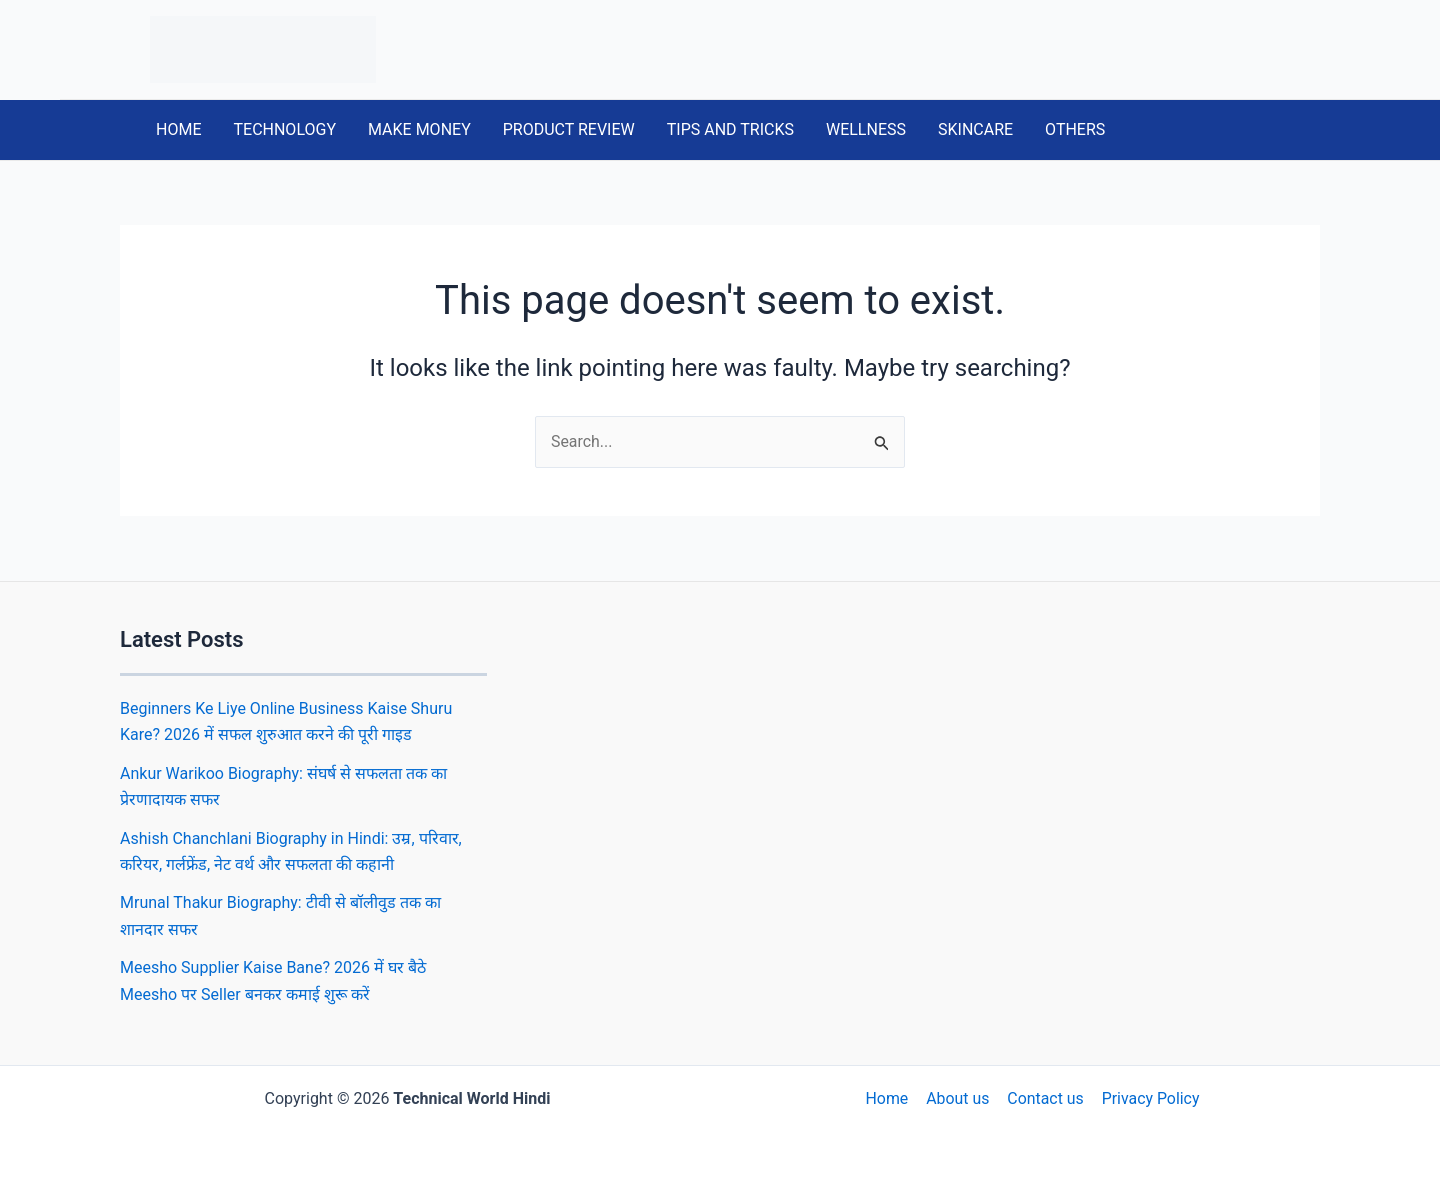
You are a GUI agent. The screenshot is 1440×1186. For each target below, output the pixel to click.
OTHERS (1075, 129)
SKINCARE (975, 129)
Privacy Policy (1148, 1098)
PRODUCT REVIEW (569, 129)
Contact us (1044, 1098)
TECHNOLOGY (284, 129)
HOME (178, 129)
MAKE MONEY (419, 129)
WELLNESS (866, 129)
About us (958, 1098)
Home (888, 1098)
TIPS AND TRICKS (730, 129)
